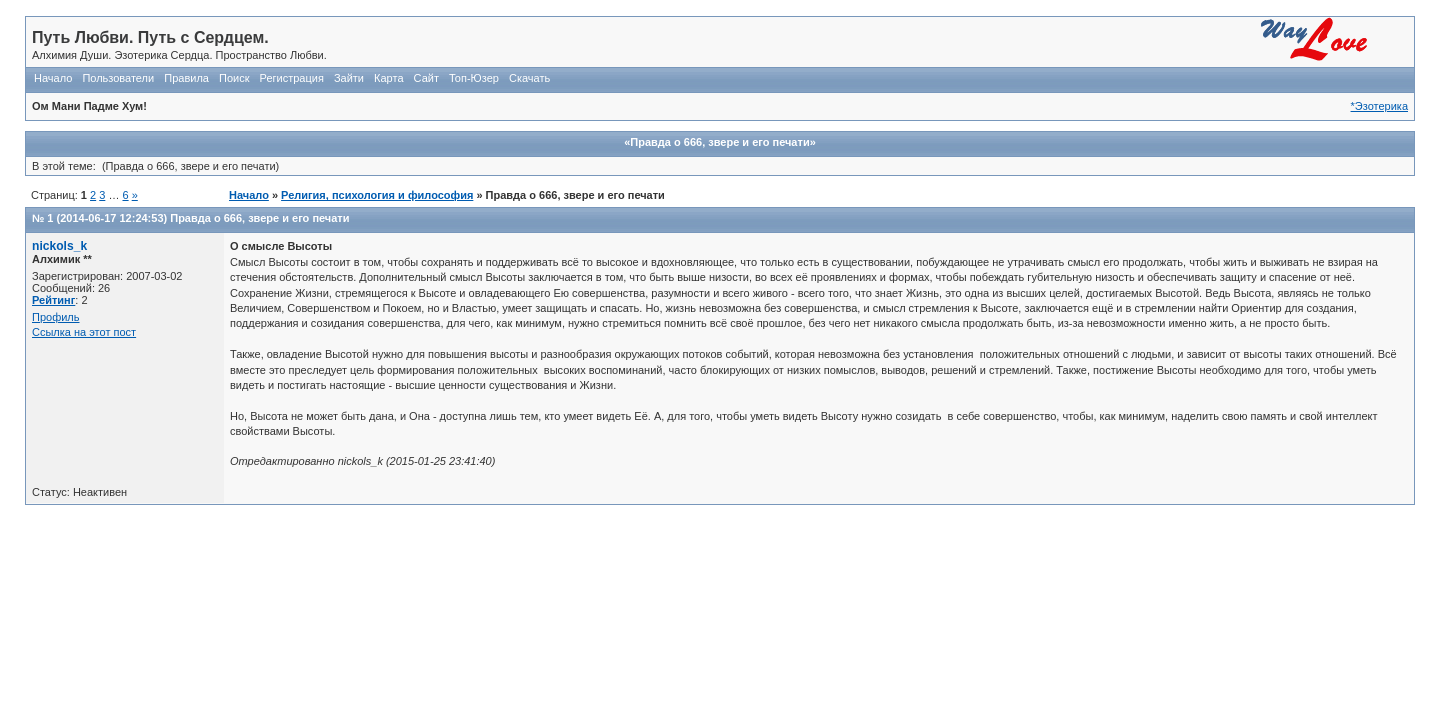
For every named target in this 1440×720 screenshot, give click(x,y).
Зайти (349, 78)
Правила (186, 78)
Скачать (529, 78)
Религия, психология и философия (377, 195)
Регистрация (292, 78)
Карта (388, 78)
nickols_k (59, 246)
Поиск (234, 78)
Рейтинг (53, 300)
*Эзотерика (1379, 106)
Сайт (426, 78)
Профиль (56, 317)
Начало (53, 78)
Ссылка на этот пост (84, 332)
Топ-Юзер (474, 78)
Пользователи (118, 78)
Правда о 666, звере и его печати (259, 218)
